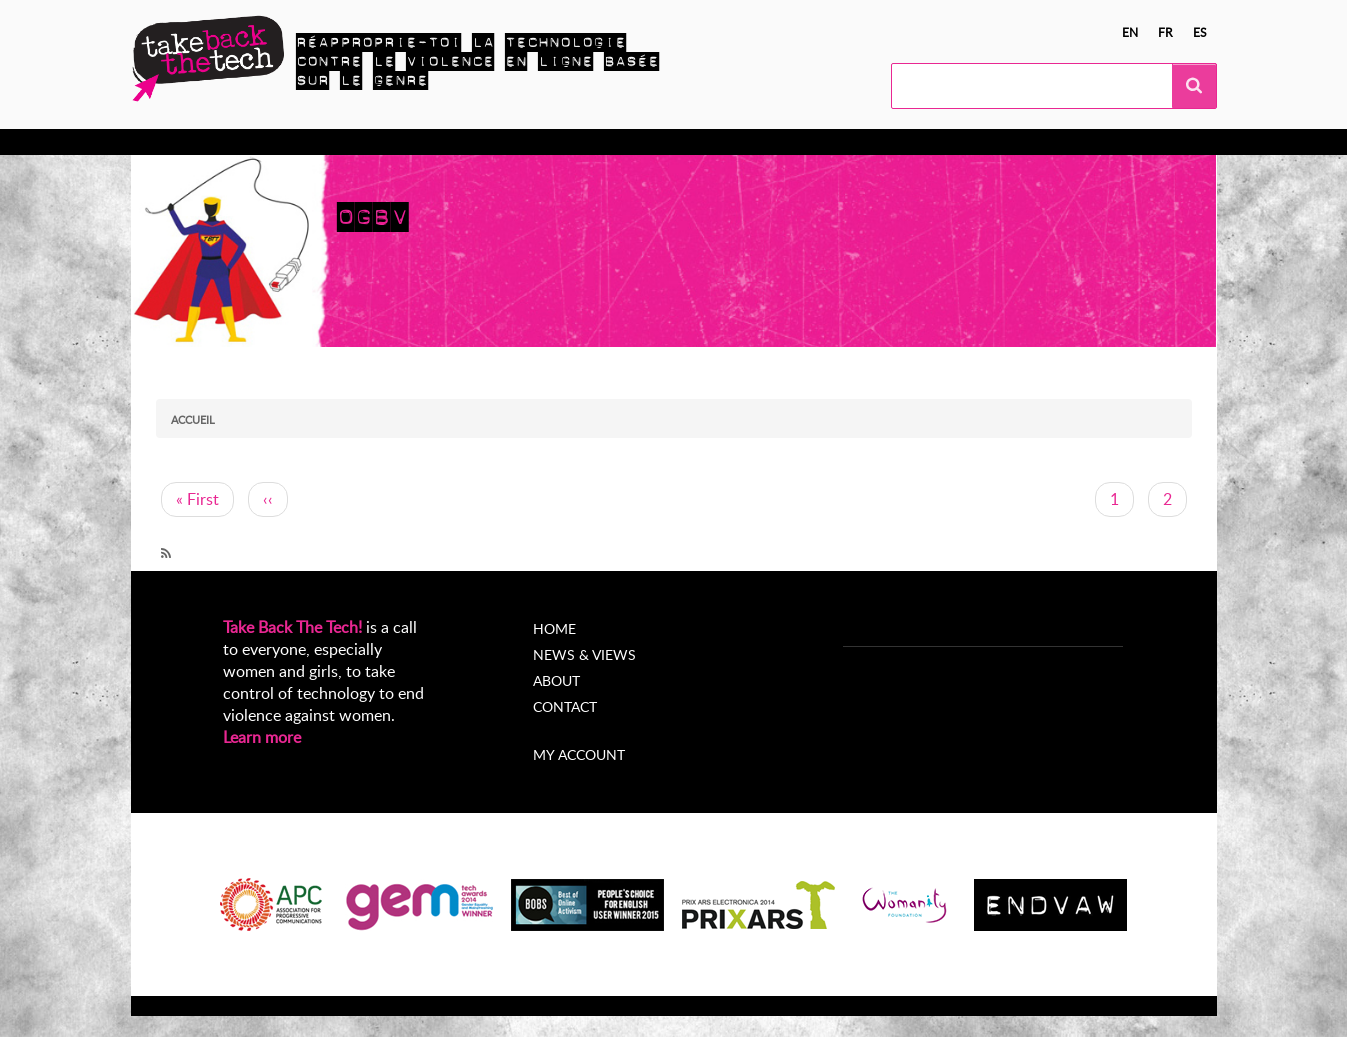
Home (554, 628)
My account (579, 754)
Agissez (346, 142)
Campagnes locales (463, 142)
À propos (762, 142)
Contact (565, 706)
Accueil (193, 419)
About (556, 680)
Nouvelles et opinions (630, 142)
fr (1165, 32)
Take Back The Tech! (292, 627)
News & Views (584, 654)
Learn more (262, 737)
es (1200, 32)
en (1130, 32)
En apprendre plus (231, 142)
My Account (862, 142)
